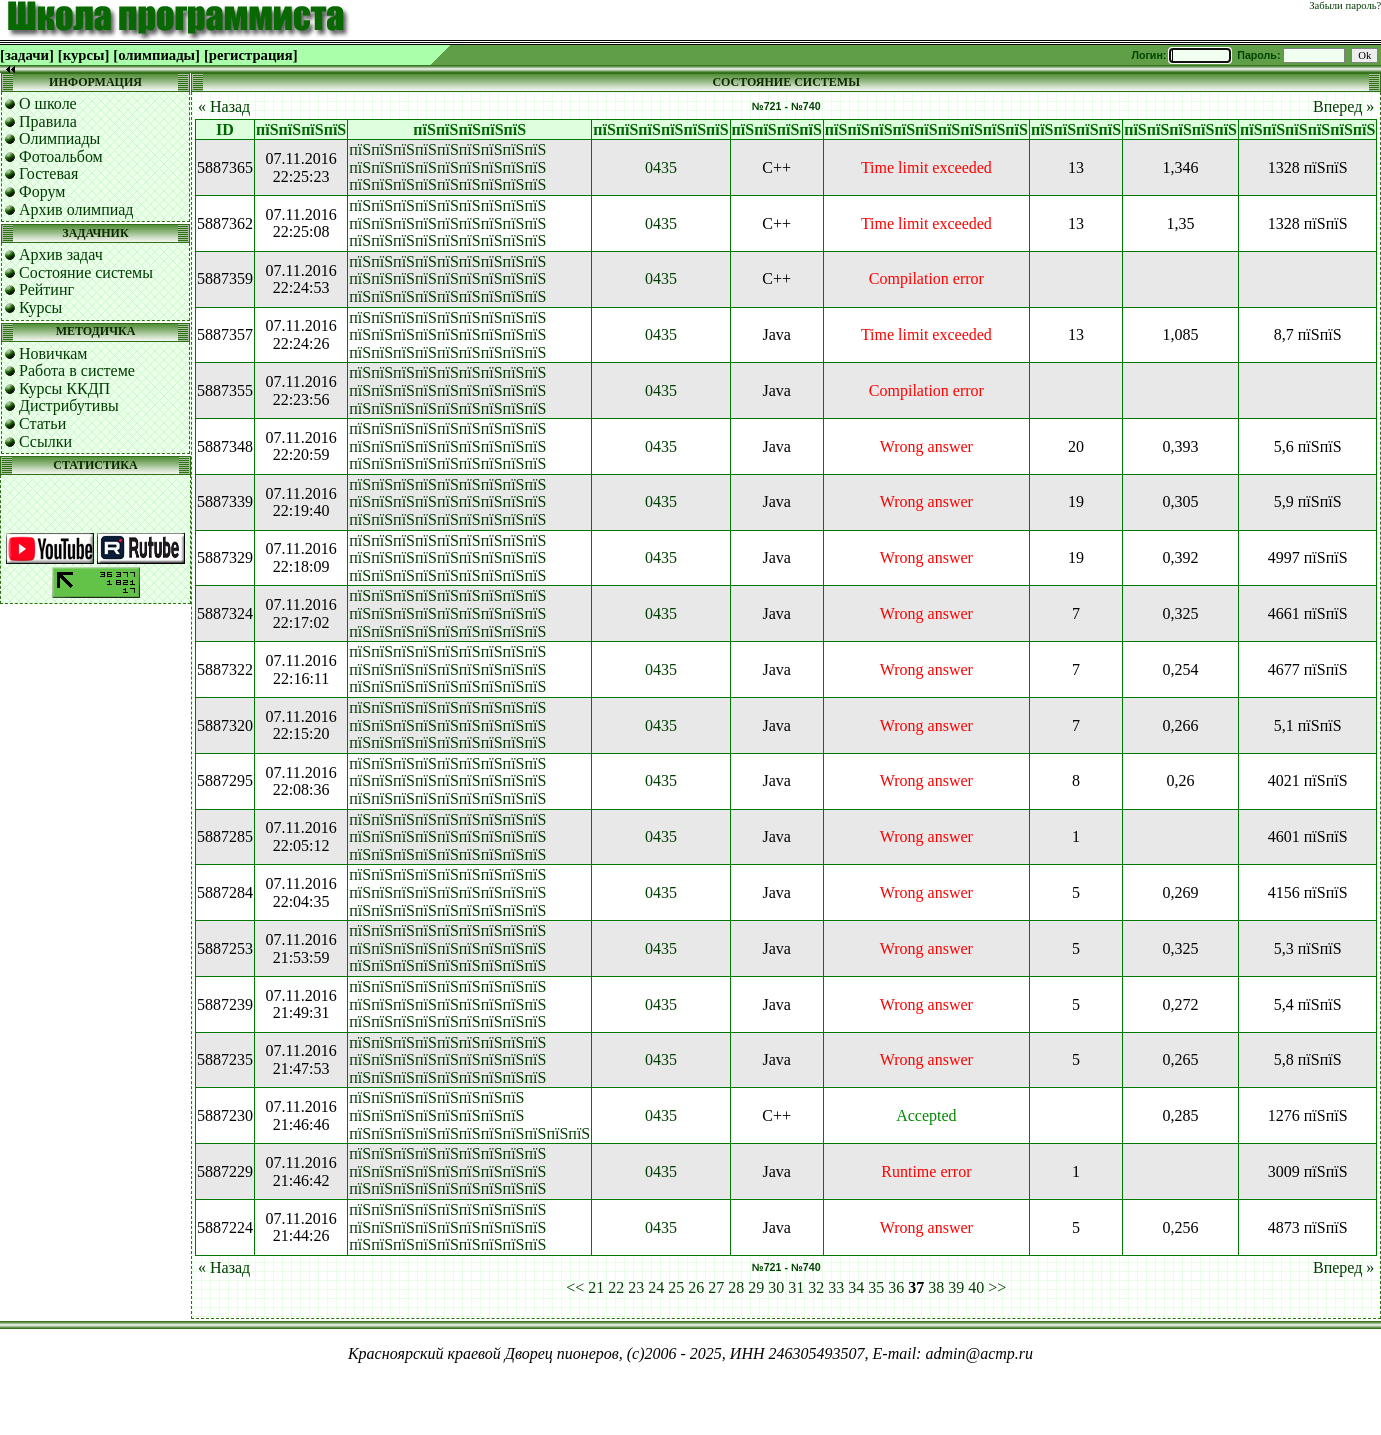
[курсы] (83, 55)
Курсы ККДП (64, 388)
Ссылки (45, 441)
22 (616, 1287)
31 (796, 1287)
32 (816, 1287)
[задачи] (27, 55)
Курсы (40, 307)
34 (856, 1287)
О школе (48, 103)
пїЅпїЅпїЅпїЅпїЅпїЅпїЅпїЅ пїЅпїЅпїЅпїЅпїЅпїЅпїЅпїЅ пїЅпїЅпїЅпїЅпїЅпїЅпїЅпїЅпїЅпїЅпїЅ (469, 1115)
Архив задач (61, 254)
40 (976, 1287)
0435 (661, 167)
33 (836, 1287)
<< (575, 1287)
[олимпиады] (156, 55)
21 (596, 1287)
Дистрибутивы (69, 405)
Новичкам (53, 353)
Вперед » (1343, 106)
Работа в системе (77, 370)
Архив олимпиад (76, 209)
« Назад (224, 106)
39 (956, 1287)
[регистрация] (251, 55)
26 (696, 1287)
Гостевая (48, 173)
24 (656, 1287)
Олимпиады (59, 138)
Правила (48, 121)
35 (876, 1287)
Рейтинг (46, 289)
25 (676, 1287)
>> (997, 1287)
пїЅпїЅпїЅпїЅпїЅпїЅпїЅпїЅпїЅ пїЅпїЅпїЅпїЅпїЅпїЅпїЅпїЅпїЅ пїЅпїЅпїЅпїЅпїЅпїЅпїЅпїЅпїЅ (447, 167)
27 (716, 1287)
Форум (42, 191)
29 (756, 1287)
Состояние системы (86, 272)
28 (736, 1287)
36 (896, 1287)
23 (636, 1287)
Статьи (42, 423)
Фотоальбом (61, 156)
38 (936, 1287)
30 (776, 1287)
